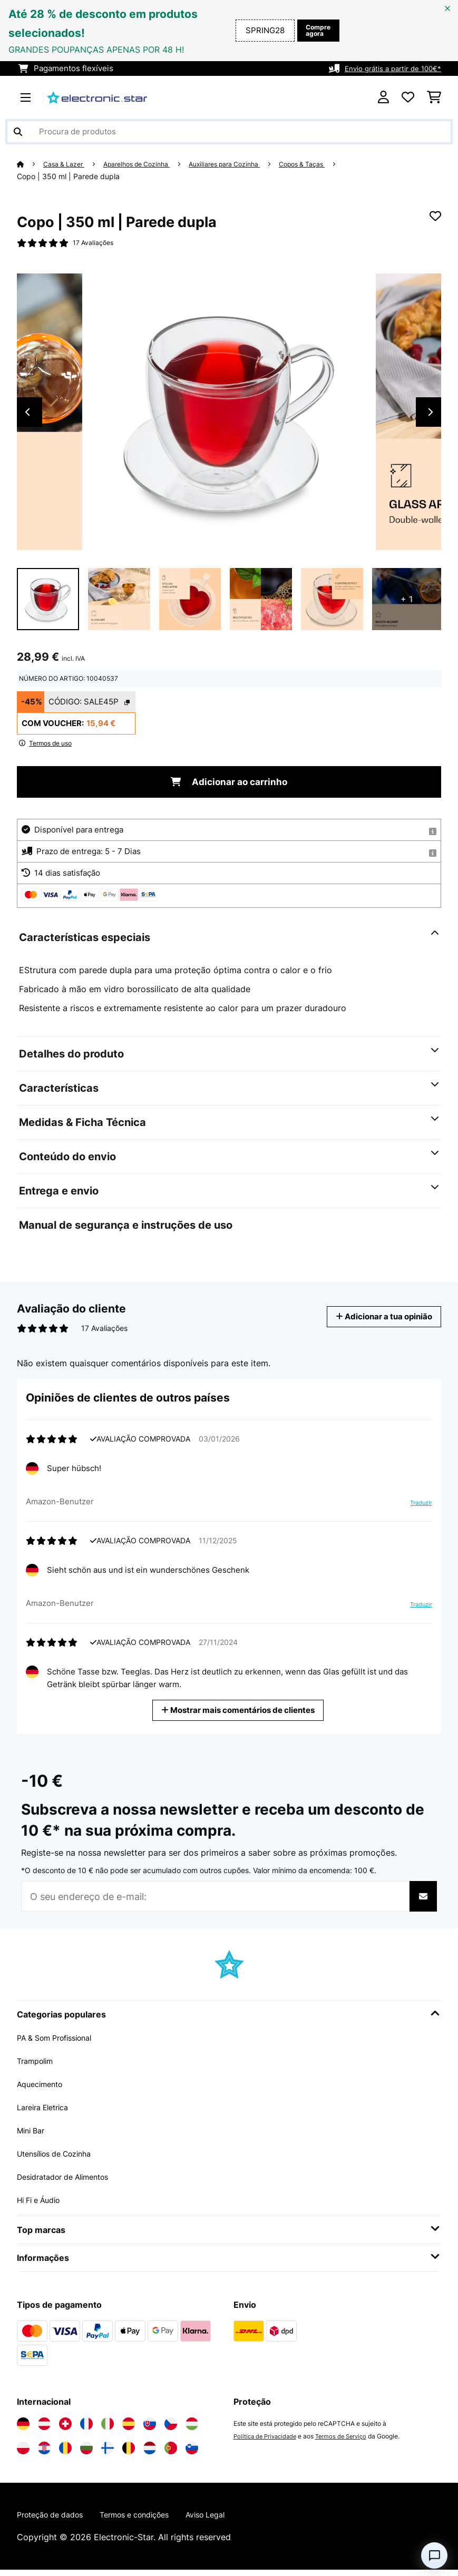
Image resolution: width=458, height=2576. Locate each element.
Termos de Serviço (347, 2441)
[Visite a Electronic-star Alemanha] (23, 2428)
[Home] (30, 164)
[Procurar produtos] (229, 131)
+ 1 (407, 601)
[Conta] (383, 97)
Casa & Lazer (68, 164)
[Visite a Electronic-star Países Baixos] (149, 2452)
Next (430, 414)
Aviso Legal (231, 2520)
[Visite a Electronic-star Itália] (107, 2428)
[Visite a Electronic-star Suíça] (65, 2428)
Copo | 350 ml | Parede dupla (68, 177)
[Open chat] (434, 2555)
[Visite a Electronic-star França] (86, 2428)
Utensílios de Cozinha (60, 2158)
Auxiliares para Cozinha (249, 164)
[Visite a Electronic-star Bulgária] (86, 2452)
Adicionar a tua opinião (375, 1321)
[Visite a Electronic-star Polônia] (23, 2452)
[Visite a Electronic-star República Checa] (170, 2428)
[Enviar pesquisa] (18, 131)
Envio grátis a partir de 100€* (386, 68)
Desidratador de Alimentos (70, 2181)
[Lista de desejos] (408, 97)
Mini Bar (33, 2135)
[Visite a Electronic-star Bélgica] (128, 2452)
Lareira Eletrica (47, 2112)
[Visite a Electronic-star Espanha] (128, 2428)
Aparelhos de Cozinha (150, 164)
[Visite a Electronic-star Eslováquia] (149, 2428)
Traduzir (416, 1511)
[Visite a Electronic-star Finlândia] (107, 2452)
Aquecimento (43, 2088)
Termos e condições (150, 2520)
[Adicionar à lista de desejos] (435, 216)
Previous (27, 414)
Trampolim (38, 2065)
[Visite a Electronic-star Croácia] (44, 2452)
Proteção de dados (55, 2520)
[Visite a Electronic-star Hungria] (192, 2428)
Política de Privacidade (267, 2441)
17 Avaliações (96, 244)
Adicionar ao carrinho (229, 785)
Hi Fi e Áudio (42, 2204)
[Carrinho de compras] (434, 97)
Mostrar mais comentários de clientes (241, 1714)
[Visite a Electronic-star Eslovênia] (192, 2452)
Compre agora (314, 30)
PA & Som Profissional (61, 2042)
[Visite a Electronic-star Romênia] (65, 2452)
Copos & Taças (336, 164)
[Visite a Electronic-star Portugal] (170, 2452)
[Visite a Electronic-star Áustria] (44, 2428)
